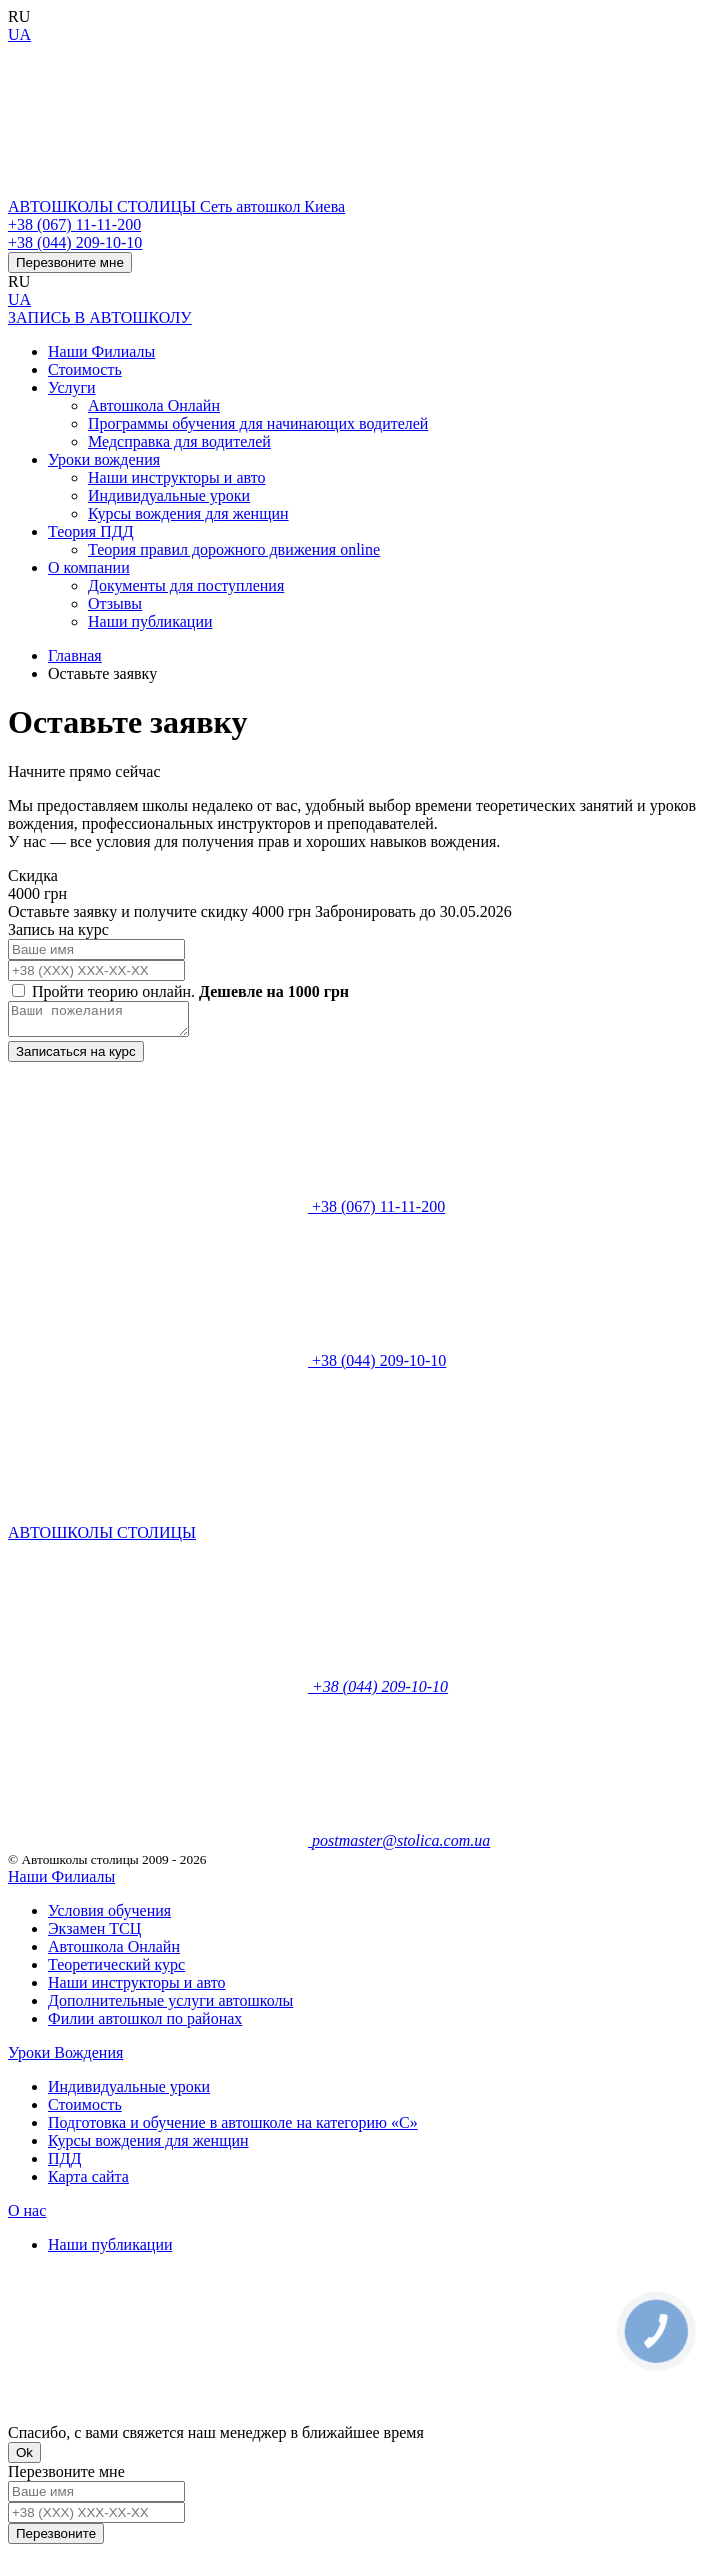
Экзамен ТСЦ (94, 1934)
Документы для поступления (186, 585)
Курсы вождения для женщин (188, 513)
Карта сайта (88, 2182)
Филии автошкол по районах (145, 2024)
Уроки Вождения (65, 2058)
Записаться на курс (76, 1057)
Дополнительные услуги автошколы (170, 2006)
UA (19, 34)
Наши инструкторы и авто (176, 477)
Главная (75, 655)
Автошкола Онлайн (154, 405)
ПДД (64, 2164)
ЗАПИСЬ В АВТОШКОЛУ (100, 317)
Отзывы (115, 603)
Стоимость (85, 369)
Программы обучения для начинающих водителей (258, 423)
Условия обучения (109, 1916)
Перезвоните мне (70, 262)
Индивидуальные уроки (169, 495)
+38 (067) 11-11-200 (74, 224)
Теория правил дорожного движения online (234, 549)
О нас (27, 2216)
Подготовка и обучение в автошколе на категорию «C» (233, 2128)
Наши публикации (150, 621)
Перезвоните (56, 2539)
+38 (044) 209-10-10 (75, 242)
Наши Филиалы (101, 351)
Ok (24, 2458)
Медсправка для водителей (179, 441)
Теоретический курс (116, 1970)
